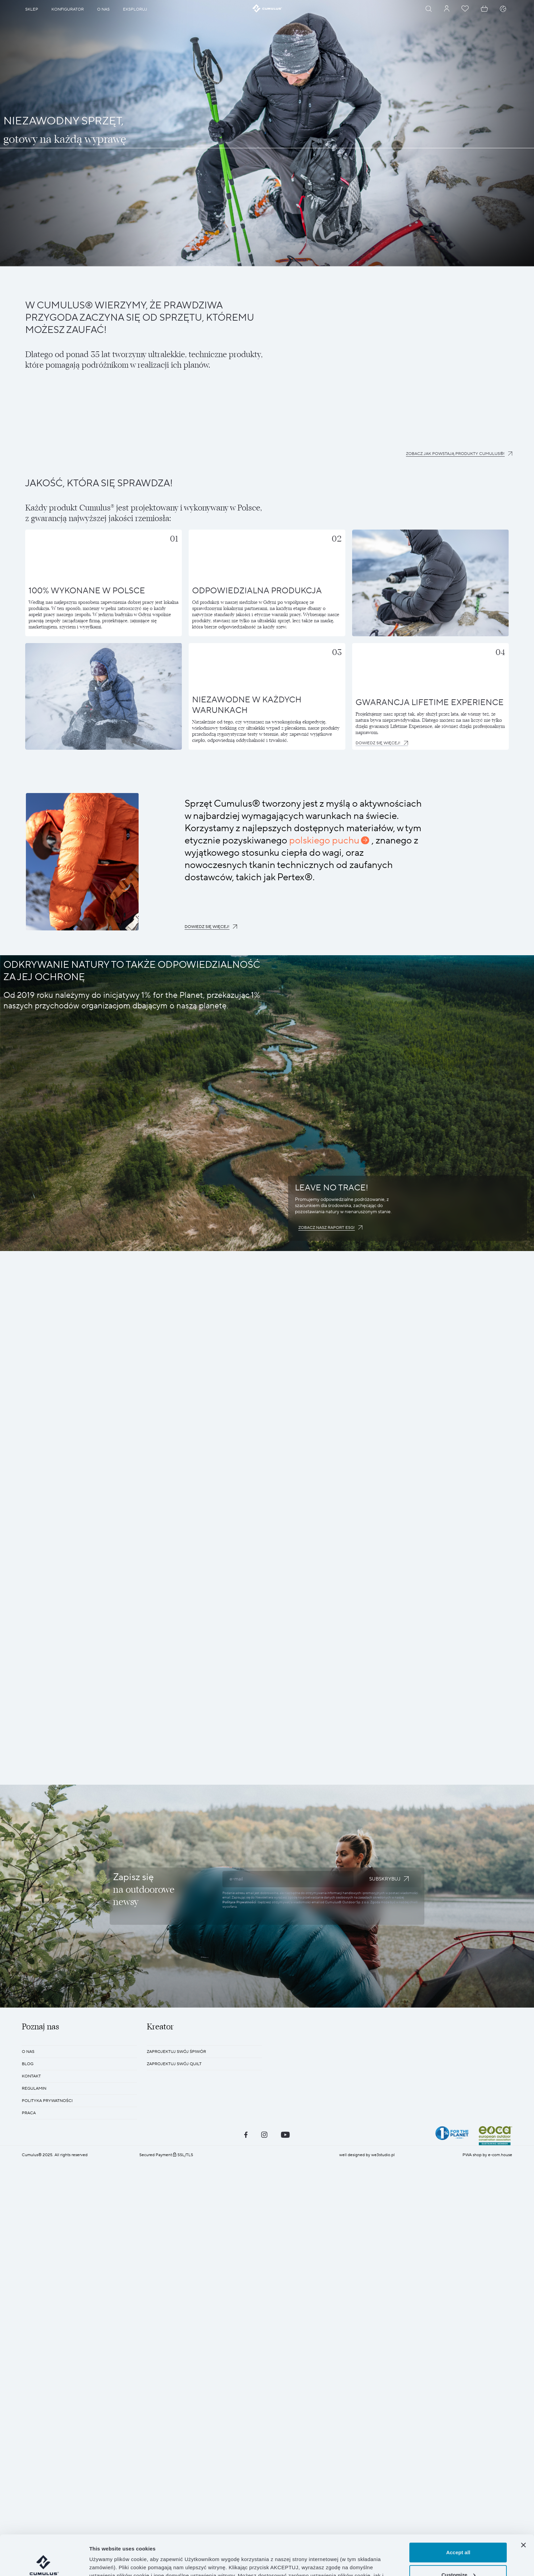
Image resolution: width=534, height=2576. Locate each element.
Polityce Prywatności (239, 1902)
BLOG (27, 2064)
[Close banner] (523, 2505)
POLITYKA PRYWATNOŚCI (47, 2100)
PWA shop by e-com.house (487, 2155)
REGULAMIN (34, 2088)
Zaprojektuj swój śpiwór (176, 2051)
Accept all (458, 2512)
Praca (29, 2113)
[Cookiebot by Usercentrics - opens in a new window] (44, 2563)
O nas (28, 2051)
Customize (458, 2534)
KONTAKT (31, 2076)
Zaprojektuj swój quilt (174, 2064)
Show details (105, 2562)
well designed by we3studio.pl (367, 2155)
